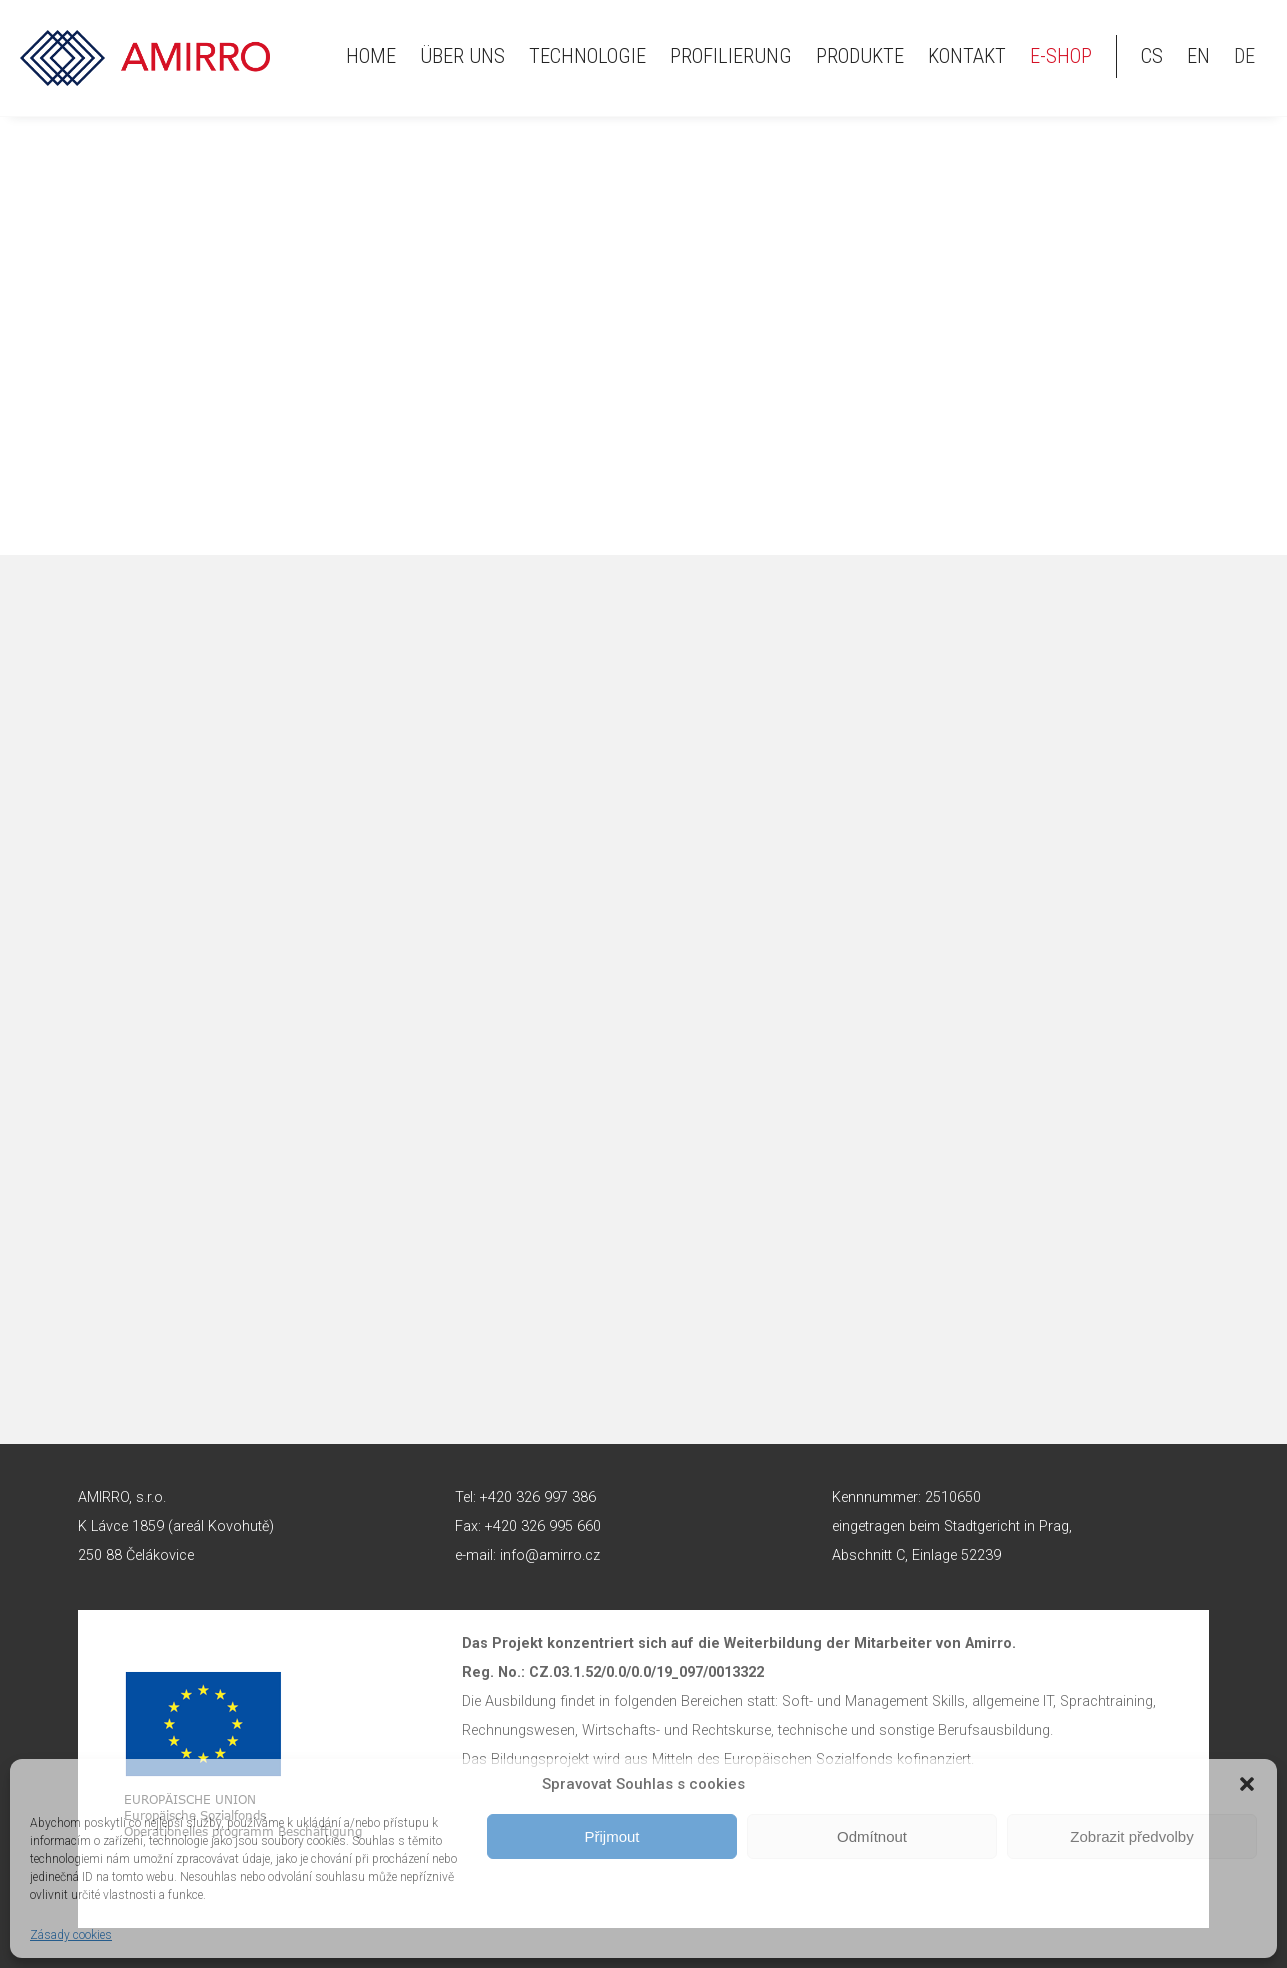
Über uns (462, 56)
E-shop (1061, 56)
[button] (1247, 1784)
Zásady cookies (71, 1935)
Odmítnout (872, 1836)
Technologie (587, 56)
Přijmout (611, 1836)
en (1198, 56)
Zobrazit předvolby (1131, 1836)
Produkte (860, 56)
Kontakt (967, 56)
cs (1152, 56)
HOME (371, 56)
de (1244, 56)
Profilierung (731, 56)
